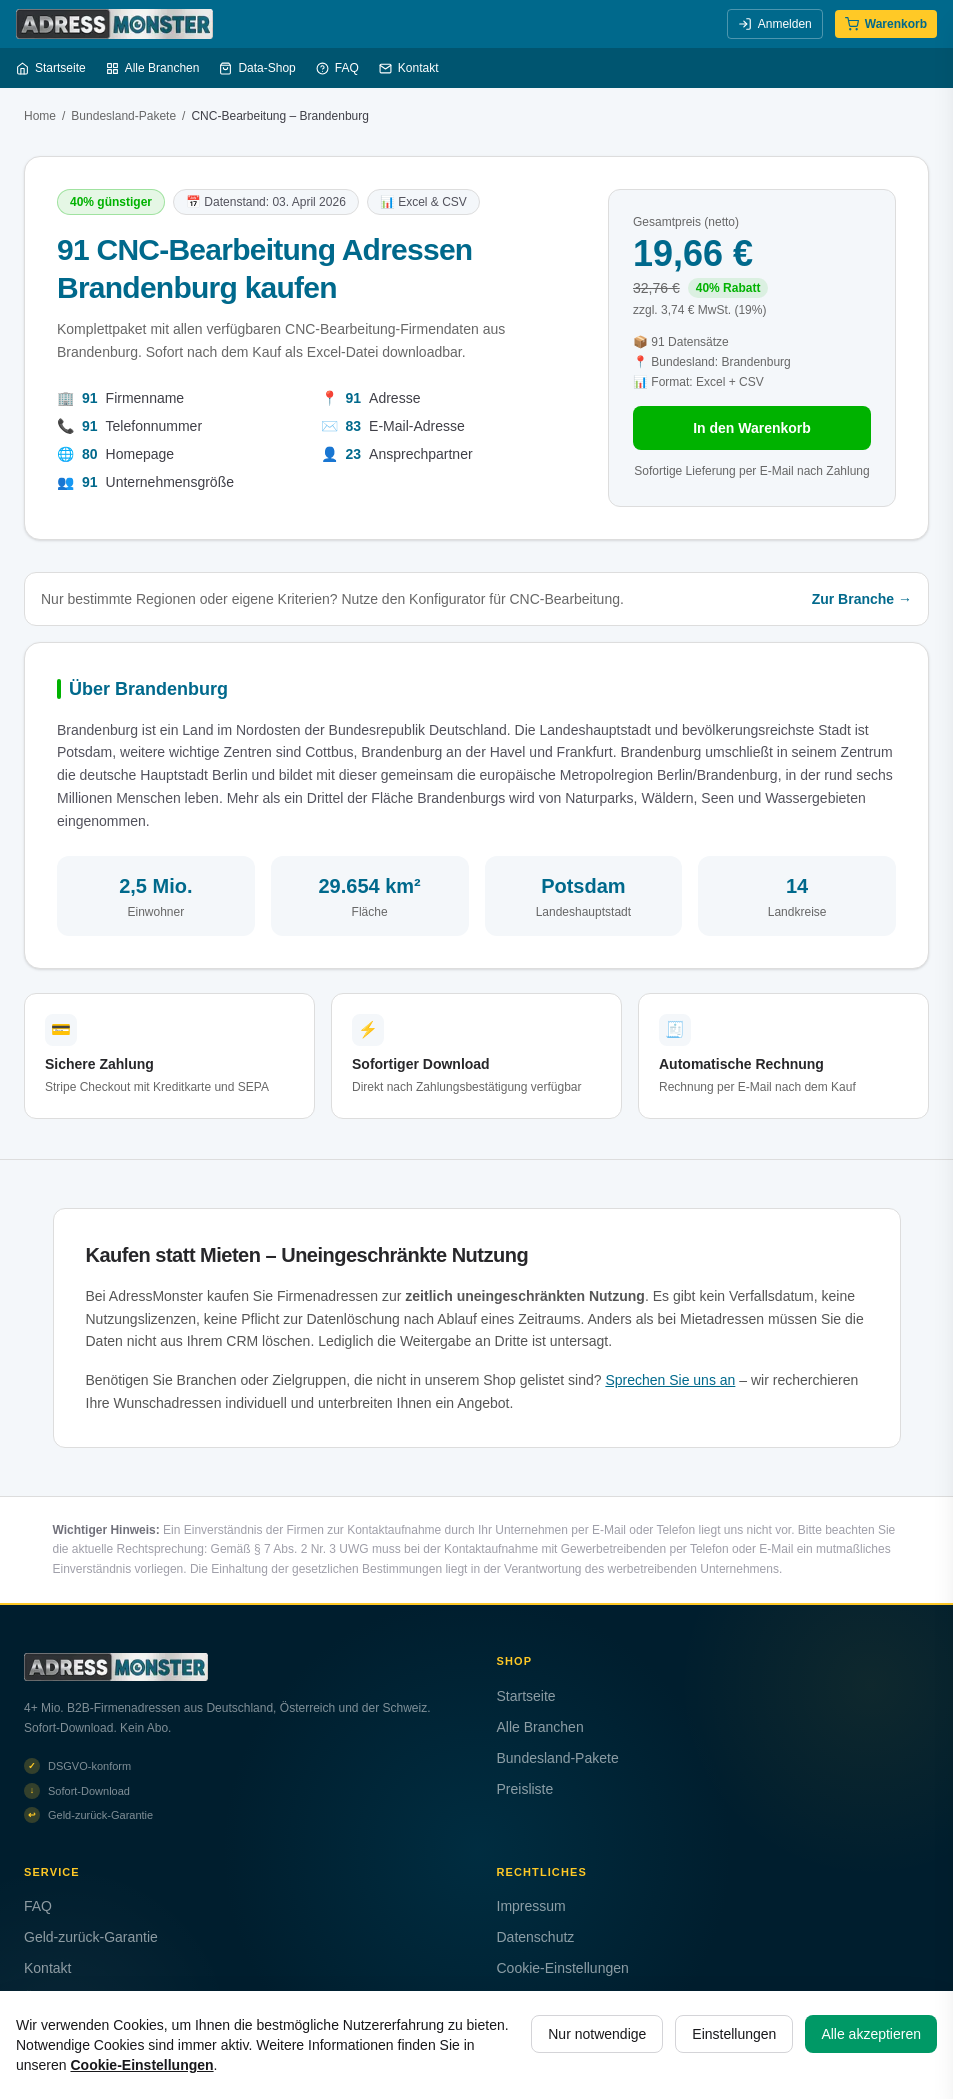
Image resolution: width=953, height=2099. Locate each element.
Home (40, 116)
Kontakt (409, 68)
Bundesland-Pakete (123, 116)
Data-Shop (257, 68)
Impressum (531, 1906)
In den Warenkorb (752, 428)
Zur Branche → (862, 599)
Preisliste (525, 1789)
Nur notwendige (597, 2034)
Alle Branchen (153, 68)
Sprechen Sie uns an (670, 1380)
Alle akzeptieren (871, 2034)
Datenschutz (536, 1937)
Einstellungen (734, 2034)
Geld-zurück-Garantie (91, 1937)
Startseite (51, 68)
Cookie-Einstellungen (563, 1968)
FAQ (337, 68)
